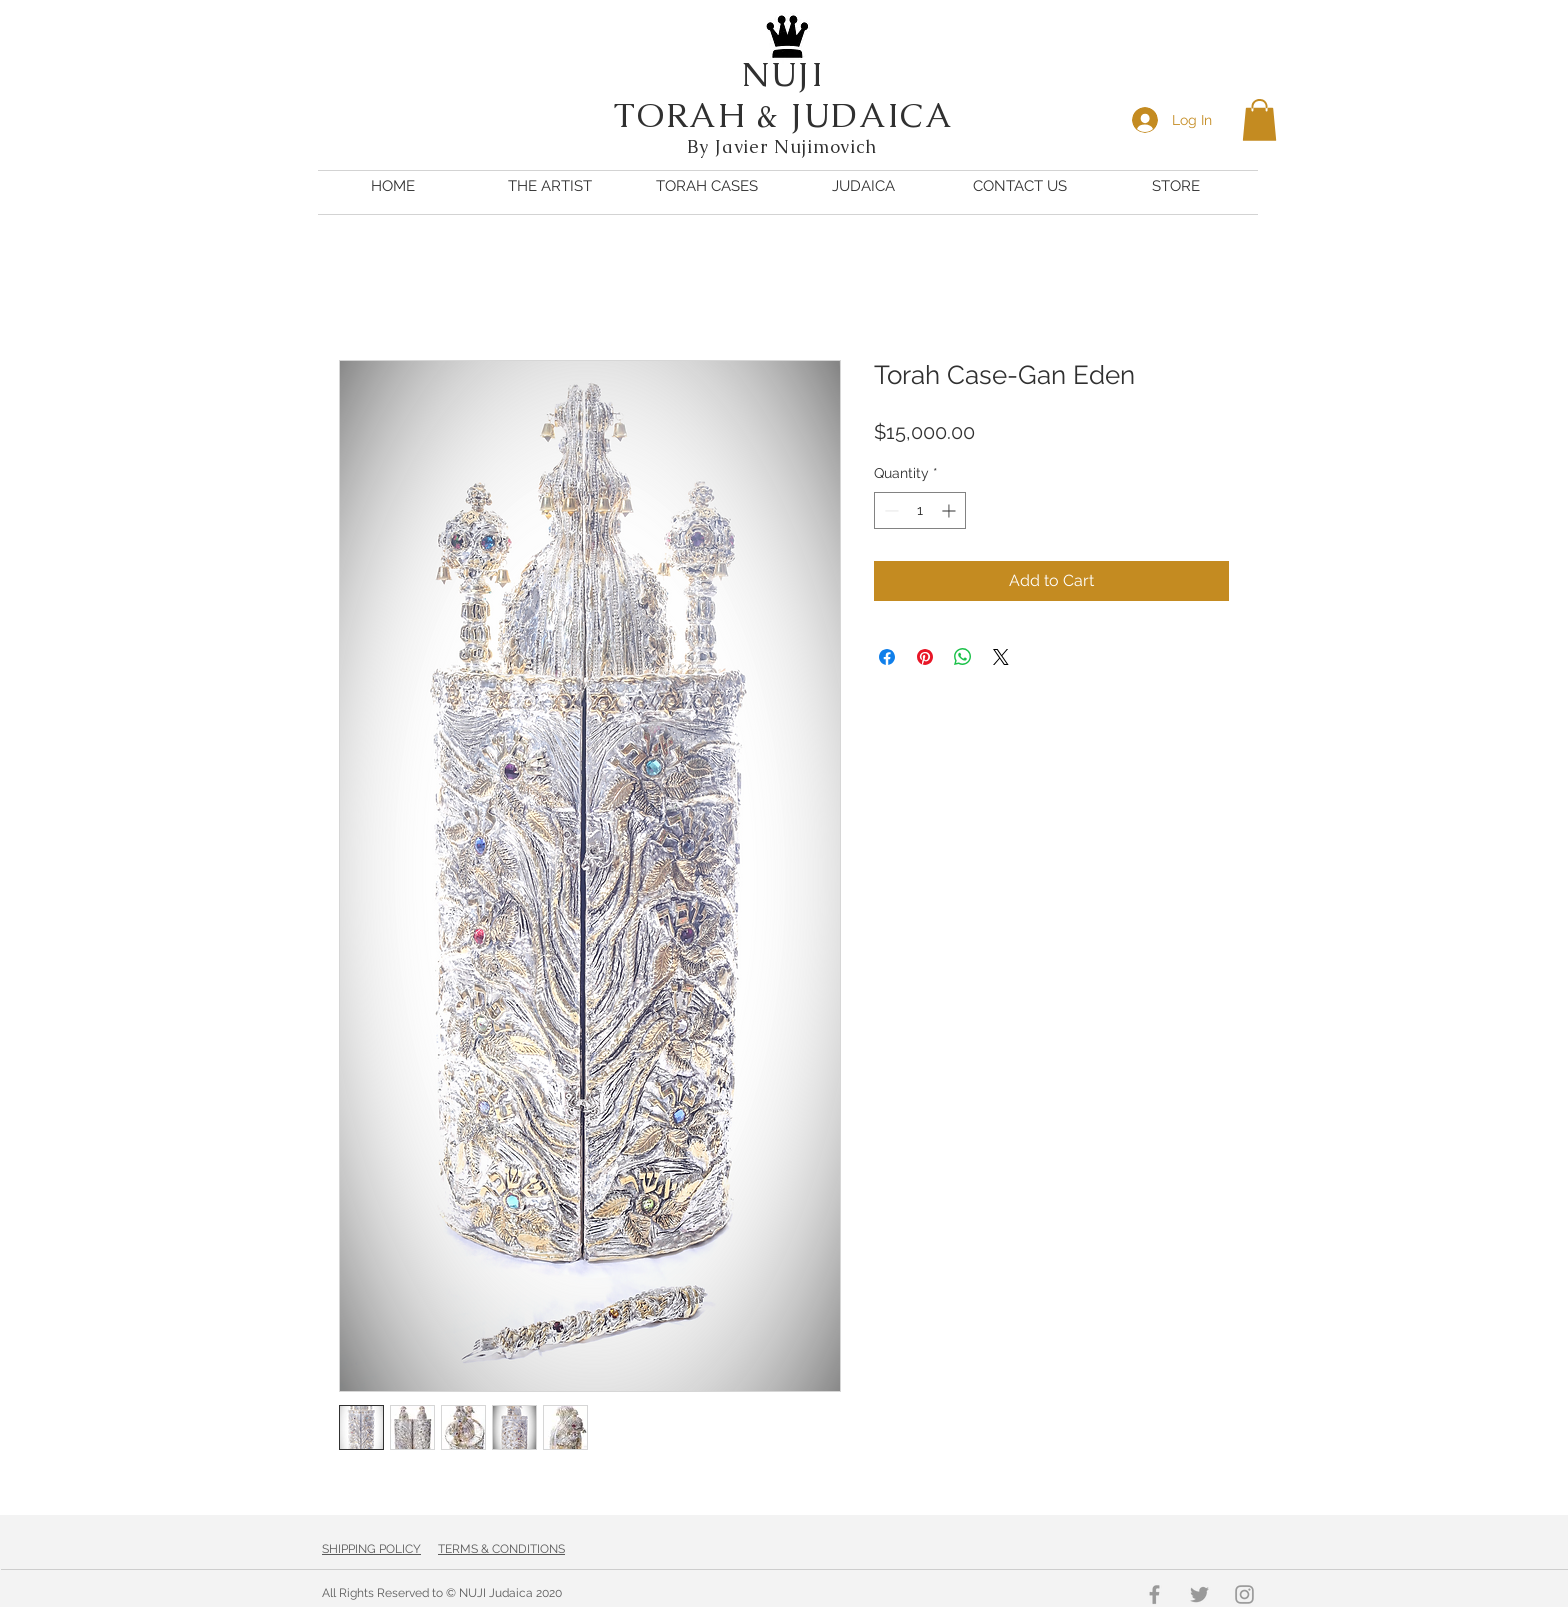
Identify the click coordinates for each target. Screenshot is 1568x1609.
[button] (1259, 120)
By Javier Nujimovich (785, 146)
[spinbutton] (920, 510)
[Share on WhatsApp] (963, 657)
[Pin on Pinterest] (925, 657)
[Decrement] (889, 510)
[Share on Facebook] (887, 657)
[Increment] (950, 510)
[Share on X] (1001, 657)
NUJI (783, 74)
